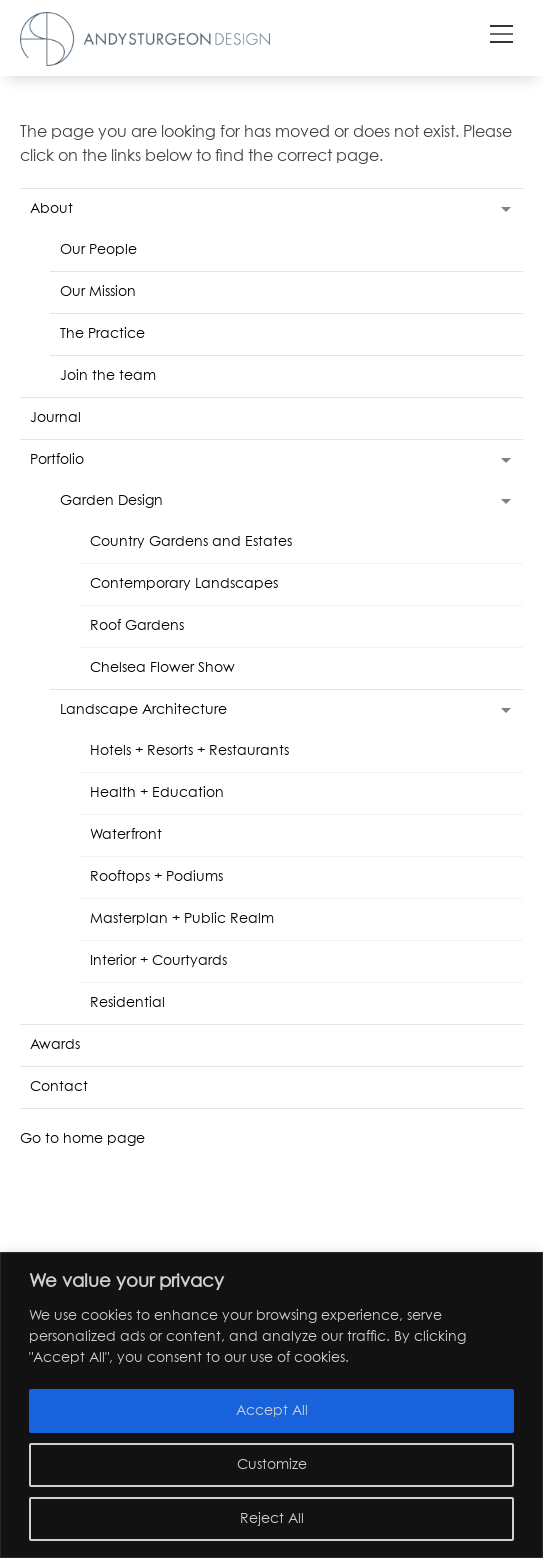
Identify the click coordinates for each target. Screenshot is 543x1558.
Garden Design (111, 501)
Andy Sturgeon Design (145, 39)
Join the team (108, 376)
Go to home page (82, 1139)
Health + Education (157, 793)
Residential (127, 1003)
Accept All (272, 1411)
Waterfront (126, 835)
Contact (59, 1087)
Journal (55, 418)
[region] (271, 1405)
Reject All (272, 1519)
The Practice (102, 334)
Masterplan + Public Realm (182, 919)
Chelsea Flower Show (162, 668)
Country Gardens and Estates (191, 542)
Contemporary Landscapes (184, 584)
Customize (272, 1465)
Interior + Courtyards (158, 961)
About (51, 209)
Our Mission (98, 292)
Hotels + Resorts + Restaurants (189, 751)
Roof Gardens (137, 626)
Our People (98, 250)
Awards (55, 1045)
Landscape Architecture (143, 710)
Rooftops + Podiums (156, 877)
